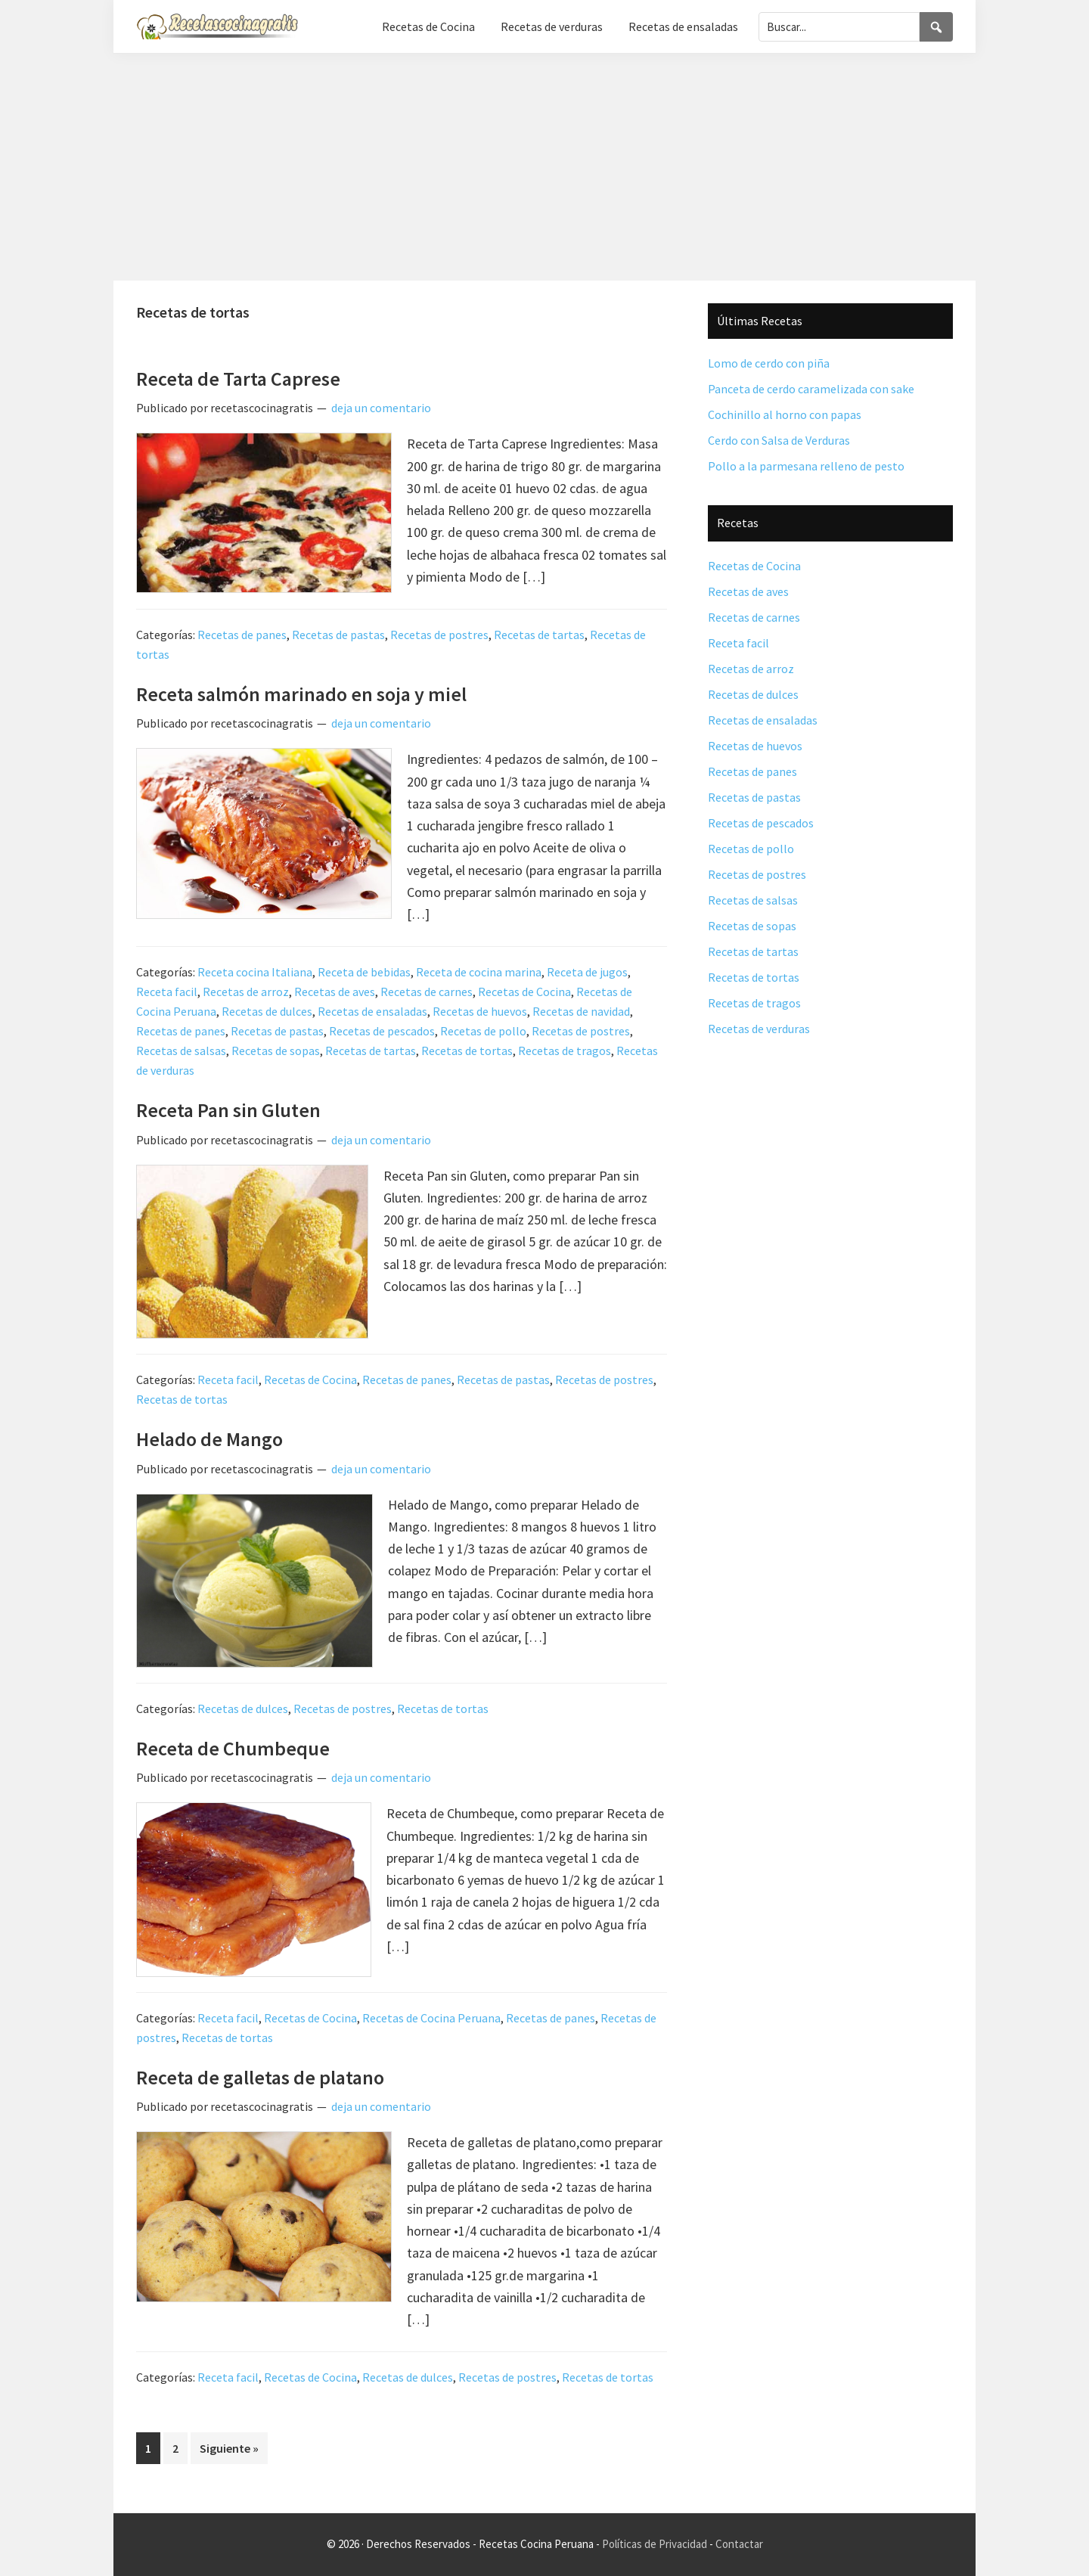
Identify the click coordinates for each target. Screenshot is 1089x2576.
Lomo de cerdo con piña (769, 363)
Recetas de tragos (564, 1050)
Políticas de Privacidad (654, 2544)
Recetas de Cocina (524, 991)
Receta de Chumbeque (233, 1748)
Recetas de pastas (338, 634)
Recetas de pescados (382, 1030)
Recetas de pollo (483, 1030)
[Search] (936, 27)
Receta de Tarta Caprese (238, 378)
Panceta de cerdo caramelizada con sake (811, 388)
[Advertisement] (544, 167)
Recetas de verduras (759, 1028)
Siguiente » (229, 2448)
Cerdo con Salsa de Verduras (779, 440)
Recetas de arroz (246, 991)
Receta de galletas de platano (260, 2077)
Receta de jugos (587, 971)
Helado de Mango (209, 1438)
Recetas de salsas (181, 1050)
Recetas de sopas (275, 1050)
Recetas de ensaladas (372, 1011)
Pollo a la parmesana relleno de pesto (806, 465)
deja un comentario (381, 407)
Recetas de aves (334, 991)
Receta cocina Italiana (254, 971)
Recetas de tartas (539, 634)
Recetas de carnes (426, 991)
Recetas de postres (439, 634)
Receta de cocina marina (478, 971)
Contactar (739, 2544)
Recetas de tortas (467, 1050)
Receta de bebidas (364, 971)
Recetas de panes (242, 634)
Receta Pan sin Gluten (228, 1109)
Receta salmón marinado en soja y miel (301, 693)
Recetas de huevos (480, 1011)
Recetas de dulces (267, 1011)
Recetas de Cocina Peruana (431, 2017)
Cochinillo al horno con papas (784, 414)
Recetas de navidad (581, 1011)
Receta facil (166, 991)
